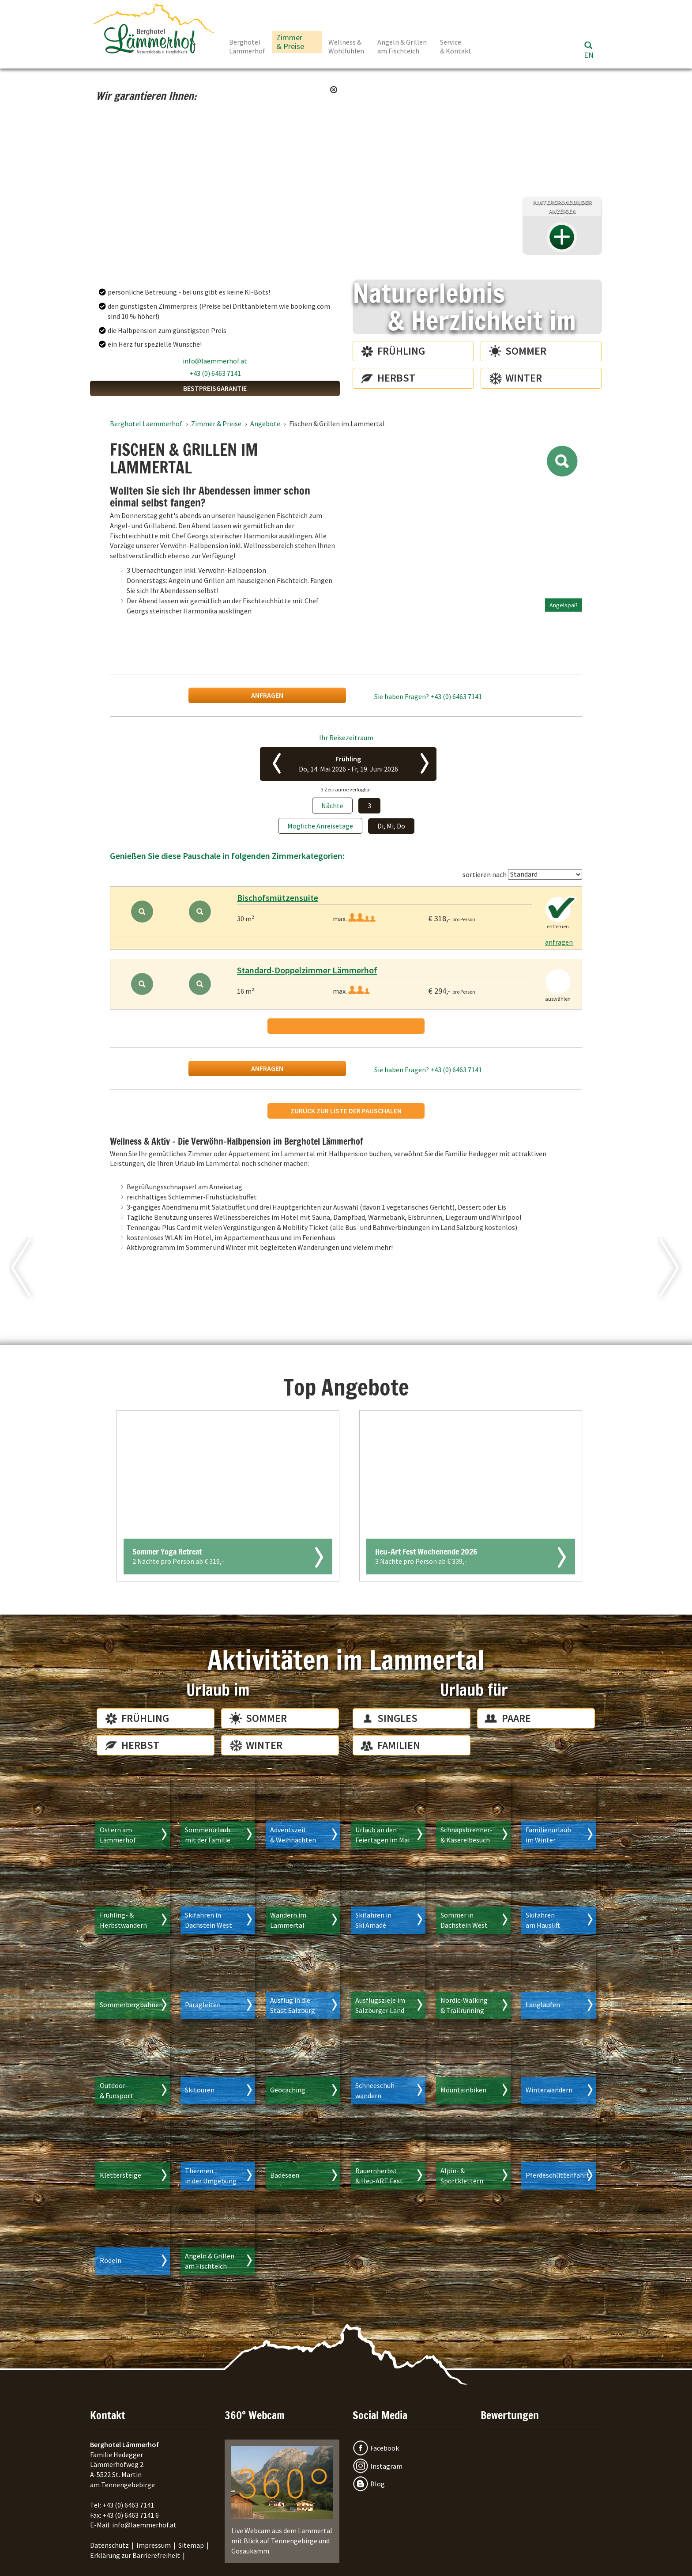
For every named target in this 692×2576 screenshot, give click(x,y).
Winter (523, 378)
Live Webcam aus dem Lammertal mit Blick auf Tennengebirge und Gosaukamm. (282, 2500)
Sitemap (191, 2545)
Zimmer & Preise (290, 41)
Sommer (525, 351)
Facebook (384, 2448)
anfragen (267, 695)
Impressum (153, 2545)
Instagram (386, 2466)
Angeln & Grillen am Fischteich (402, 46)
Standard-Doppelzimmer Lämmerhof (307, 970)
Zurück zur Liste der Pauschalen (346, 1110)
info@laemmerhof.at (215, 360)
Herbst (396, 378)
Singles (397, 1718)
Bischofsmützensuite (277, 897)
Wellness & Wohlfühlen (346, 46)
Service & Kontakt (455, 46)
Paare (516, 1718)
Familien (398, 1745)
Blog (377, 2483)
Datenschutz (109, 2545)
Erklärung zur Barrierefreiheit (135, 2555)
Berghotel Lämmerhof (247, 46)
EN (589, 55)
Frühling (401, 351)
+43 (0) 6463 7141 (215, 373)
